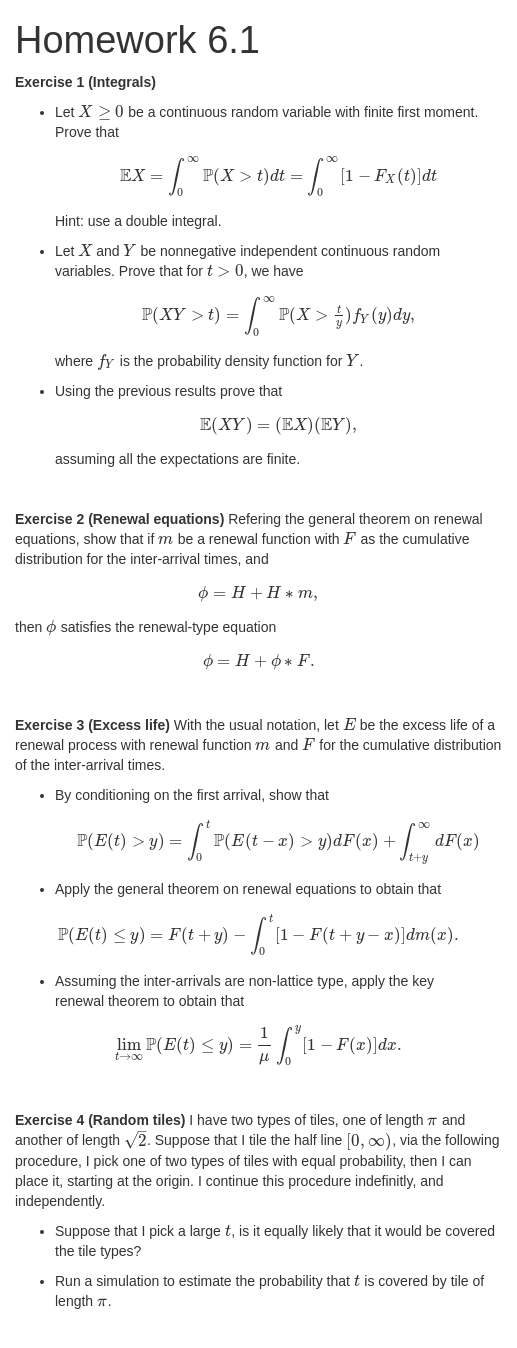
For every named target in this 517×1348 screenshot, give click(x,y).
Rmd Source (94, 1328)
